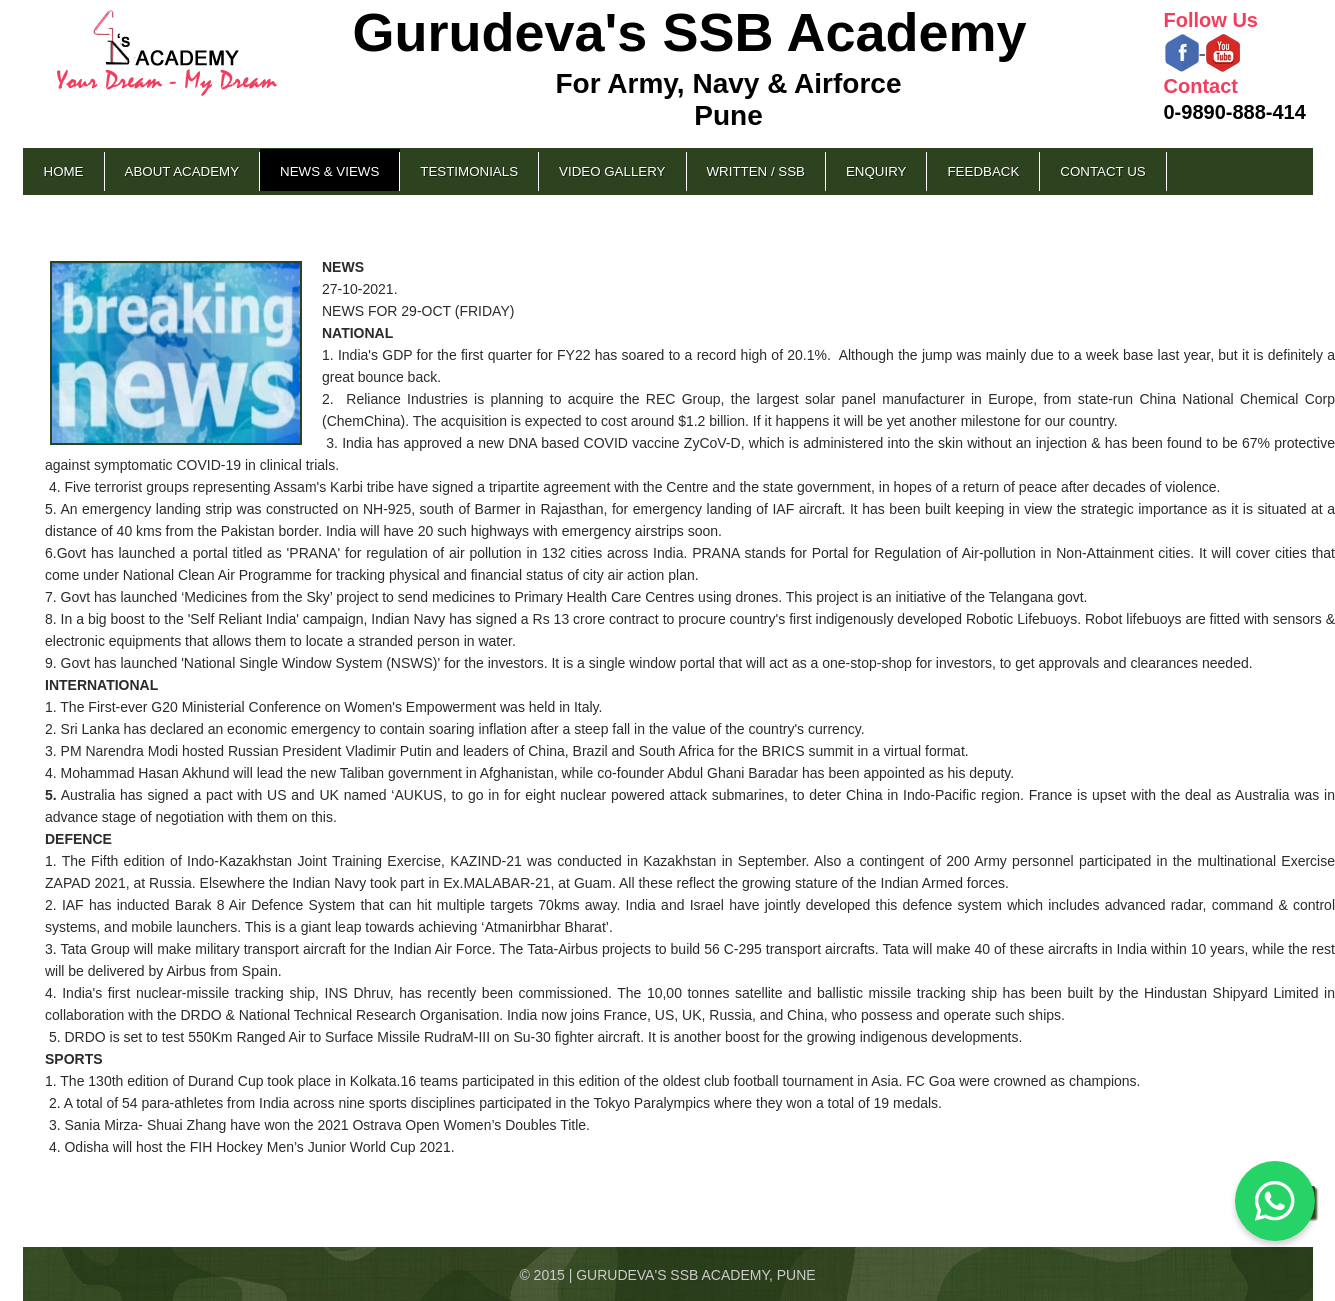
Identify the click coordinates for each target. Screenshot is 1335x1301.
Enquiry (876, 171)
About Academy (182, 171)
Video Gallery (612, 171)
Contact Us (1102, 171)
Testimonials (469, 171)
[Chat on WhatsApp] (1275, 1201)
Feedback (983, 171)
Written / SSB (756, 171)
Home (64, 171)
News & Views (329, 171)
